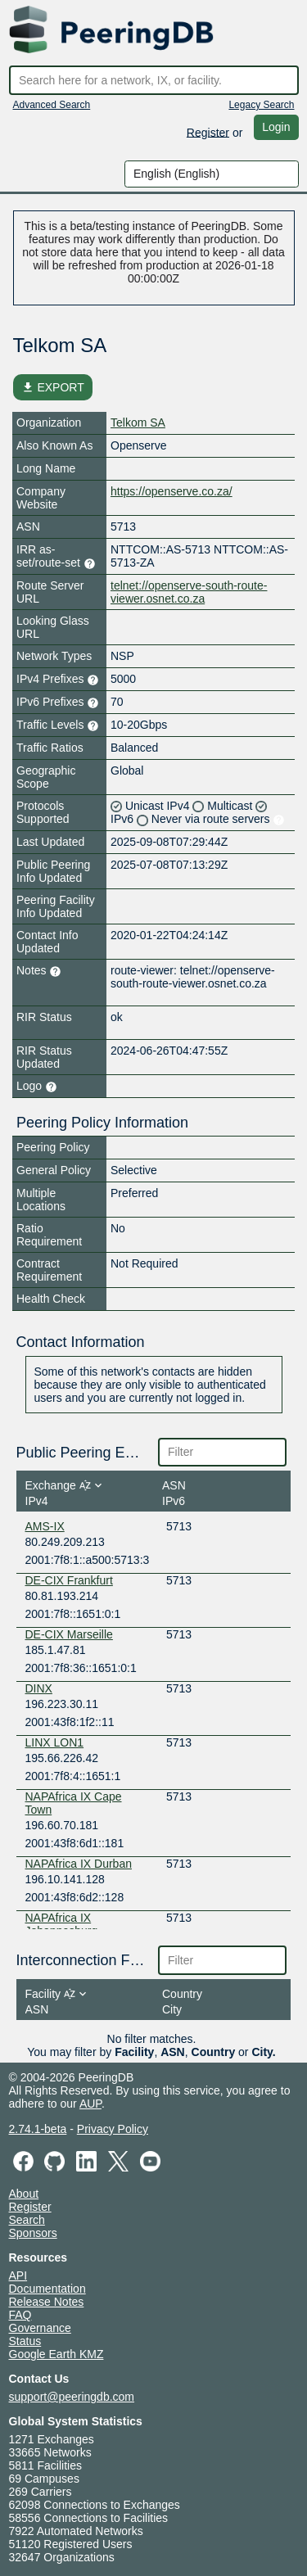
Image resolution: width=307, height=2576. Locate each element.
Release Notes (46, 2301)
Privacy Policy (112, 2128)
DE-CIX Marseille (69, 1634)
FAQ (20, 2314)
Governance (40, 2327)
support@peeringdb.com (72, 2396)
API (18, 2275)
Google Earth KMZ (56, 2354)
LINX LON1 (54, 1742)
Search (27, 2219)
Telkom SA (138, 422)
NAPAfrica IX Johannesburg (61, 1924)
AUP (90, 2103)
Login (276, 126)
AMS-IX (45, 1526)
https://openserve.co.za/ (172, 491)
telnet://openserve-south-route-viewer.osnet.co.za (189, 592)
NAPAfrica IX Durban (78, 1863)
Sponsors (33, 2232)
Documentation (47, 2288)
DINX (38, 1688)
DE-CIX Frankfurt (69, 1580)
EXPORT (52, 387)
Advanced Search (52, 105)
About (24, 2193)
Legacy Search (261, 105)
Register (208, 131)
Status (25, 2341)
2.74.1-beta (38, 2128)
